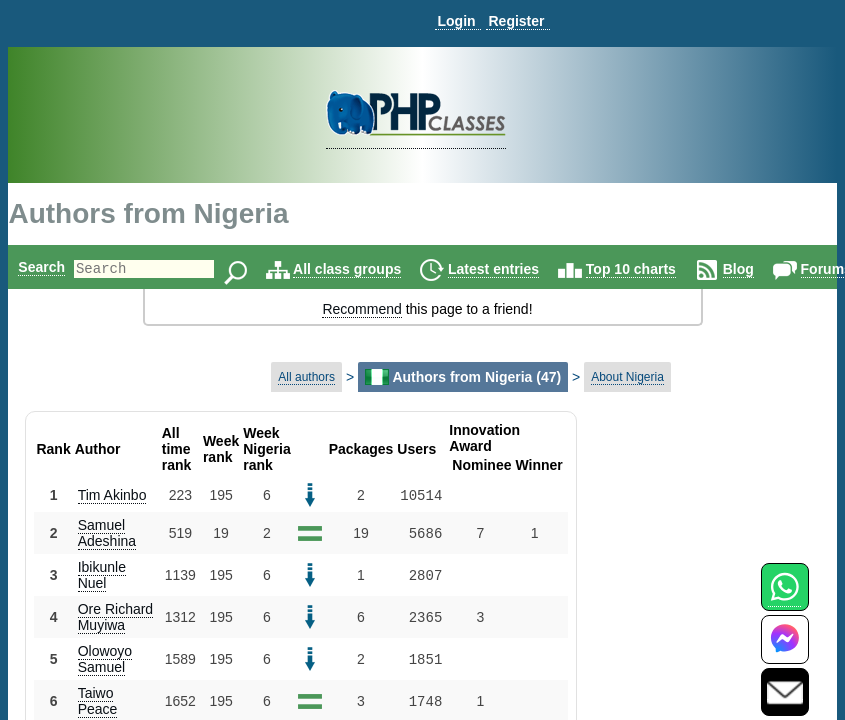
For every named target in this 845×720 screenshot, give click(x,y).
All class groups (381, 269)
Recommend (361, 309)
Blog (772, 269)
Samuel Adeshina (107, 533)
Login (456, 21)
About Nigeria (627, 377)
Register (516, 21)
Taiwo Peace (98, 701)
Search (41, 267)
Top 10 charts (665, 269)
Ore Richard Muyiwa (115, 617)
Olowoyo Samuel (105, 659)
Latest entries (527, 269)
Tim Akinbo (112, 495)
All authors (306, 377)
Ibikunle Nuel (102, 575)
